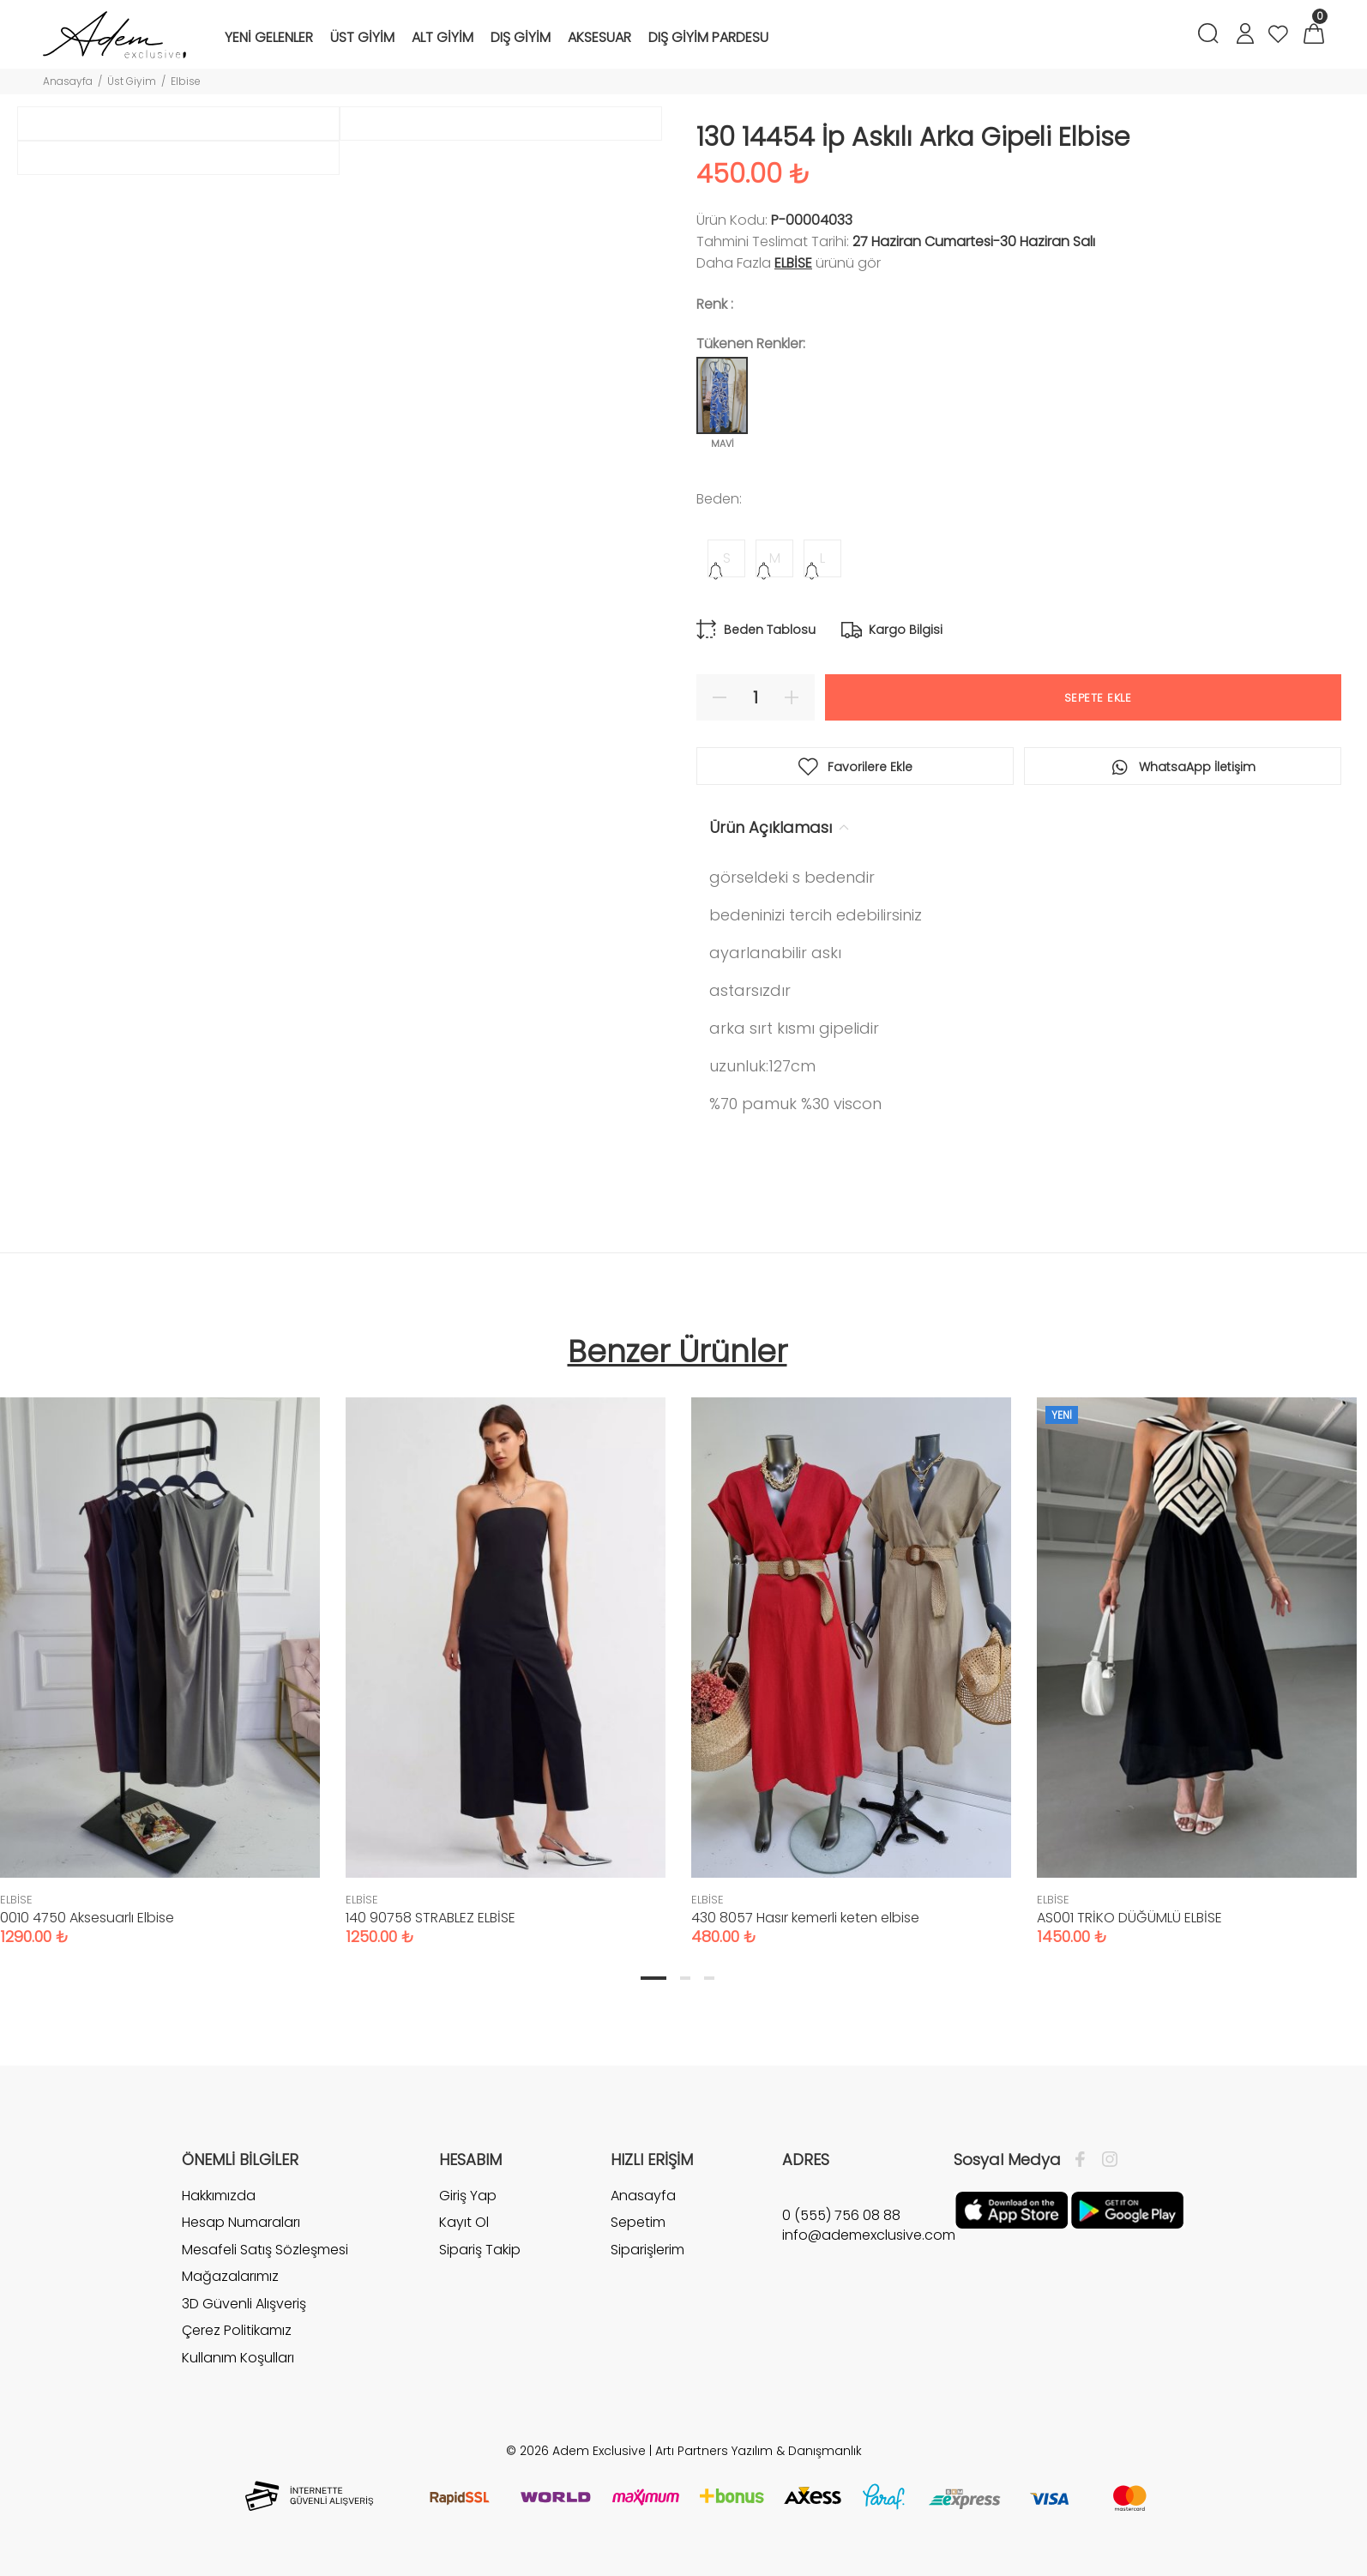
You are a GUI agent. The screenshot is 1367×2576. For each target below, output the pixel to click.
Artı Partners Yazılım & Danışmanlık (758, 2450)
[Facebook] (1084, 2160)
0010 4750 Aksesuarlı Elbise (87, 1917)
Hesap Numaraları (241, 2222)
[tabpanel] (505, 1654)
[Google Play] (1127, 2208)
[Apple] (1011, 2208)
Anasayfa (68, 81)
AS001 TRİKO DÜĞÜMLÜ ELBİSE (1129, 1917)
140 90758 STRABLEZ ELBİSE (430, 1917)
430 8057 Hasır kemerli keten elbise (805, 1917)
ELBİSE (793, 263)
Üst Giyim (131, 81)
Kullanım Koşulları (238, 2358)
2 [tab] (685, 1978)
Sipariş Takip (480, 2249)
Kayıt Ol (464, 2222)
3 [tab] (709, 1978)
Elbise (186, 81)
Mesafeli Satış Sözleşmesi (265, 2249)
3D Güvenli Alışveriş (244, 2304)
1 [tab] (653, 1978)
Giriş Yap (468, 2196)
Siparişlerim (647, 2249)
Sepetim (638, 2222)
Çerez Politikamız (237, 2330)
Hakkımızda (219, 2196)
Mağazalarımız (230, 2276)
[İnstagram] (1105, 2160)
